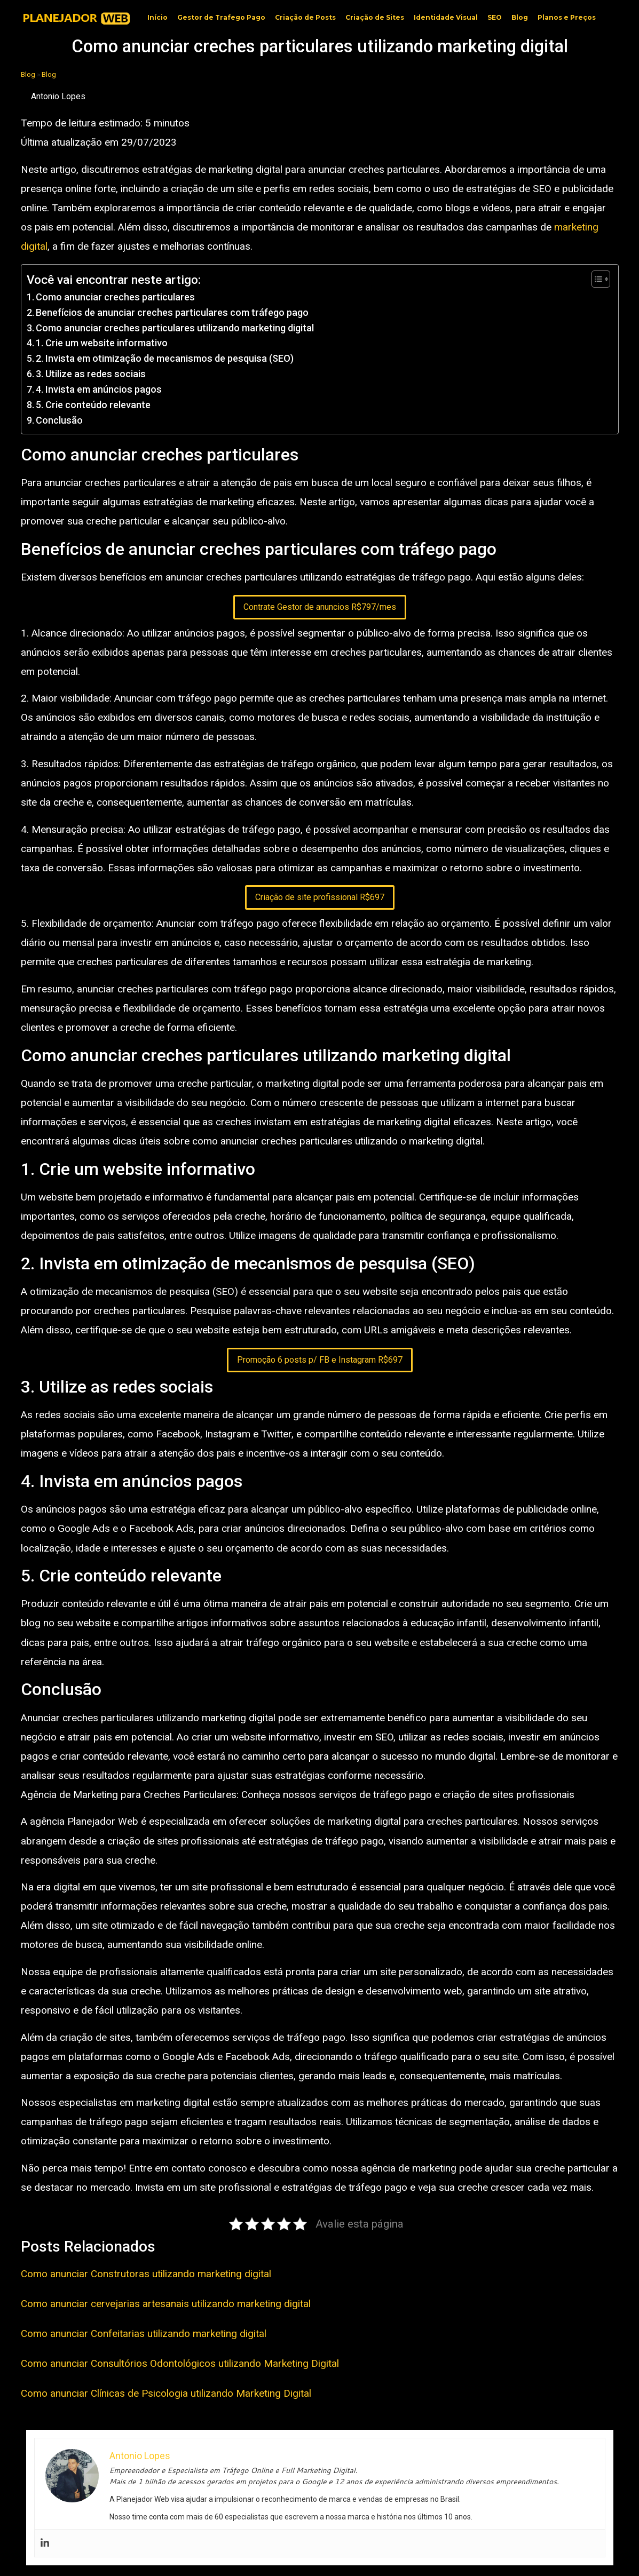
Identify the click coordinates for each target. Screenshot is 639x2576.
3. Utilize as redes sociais (91, 373)
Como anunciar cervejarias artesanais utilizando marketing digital (166, 2303)
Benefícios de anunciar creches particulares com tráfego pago (172, 312)
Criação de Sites (374, 17)
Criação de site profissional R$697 (319, 897)
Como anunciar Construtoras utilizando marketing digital (146, 2274)
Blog (519, 17)
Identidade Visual (446, 17)
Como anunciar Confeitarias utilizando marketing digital (143, 2333)
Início (157, 17)
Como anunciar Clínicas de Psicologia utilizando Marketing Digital (166, 2393)
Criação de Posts (305, 17)
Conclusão (59, 420)
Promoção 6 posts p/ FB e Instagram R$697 (320, 1360)
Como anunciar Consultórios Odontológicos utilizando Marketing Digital (180, 2363)
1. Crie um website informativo (102, 342)
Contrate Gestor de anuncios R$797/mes (319, 607)
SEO (494, 17)
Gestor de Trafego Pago (221, 17)
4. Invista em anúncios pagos (99, 389)
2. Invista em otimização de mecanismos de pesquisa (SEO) (165, 358)
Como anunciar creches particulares (115, 297)
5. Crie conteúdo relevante (93, 404)
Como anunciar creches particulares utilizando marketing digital (175, 327)
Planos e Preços (567, 17)
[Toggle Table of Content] (595, 279)
